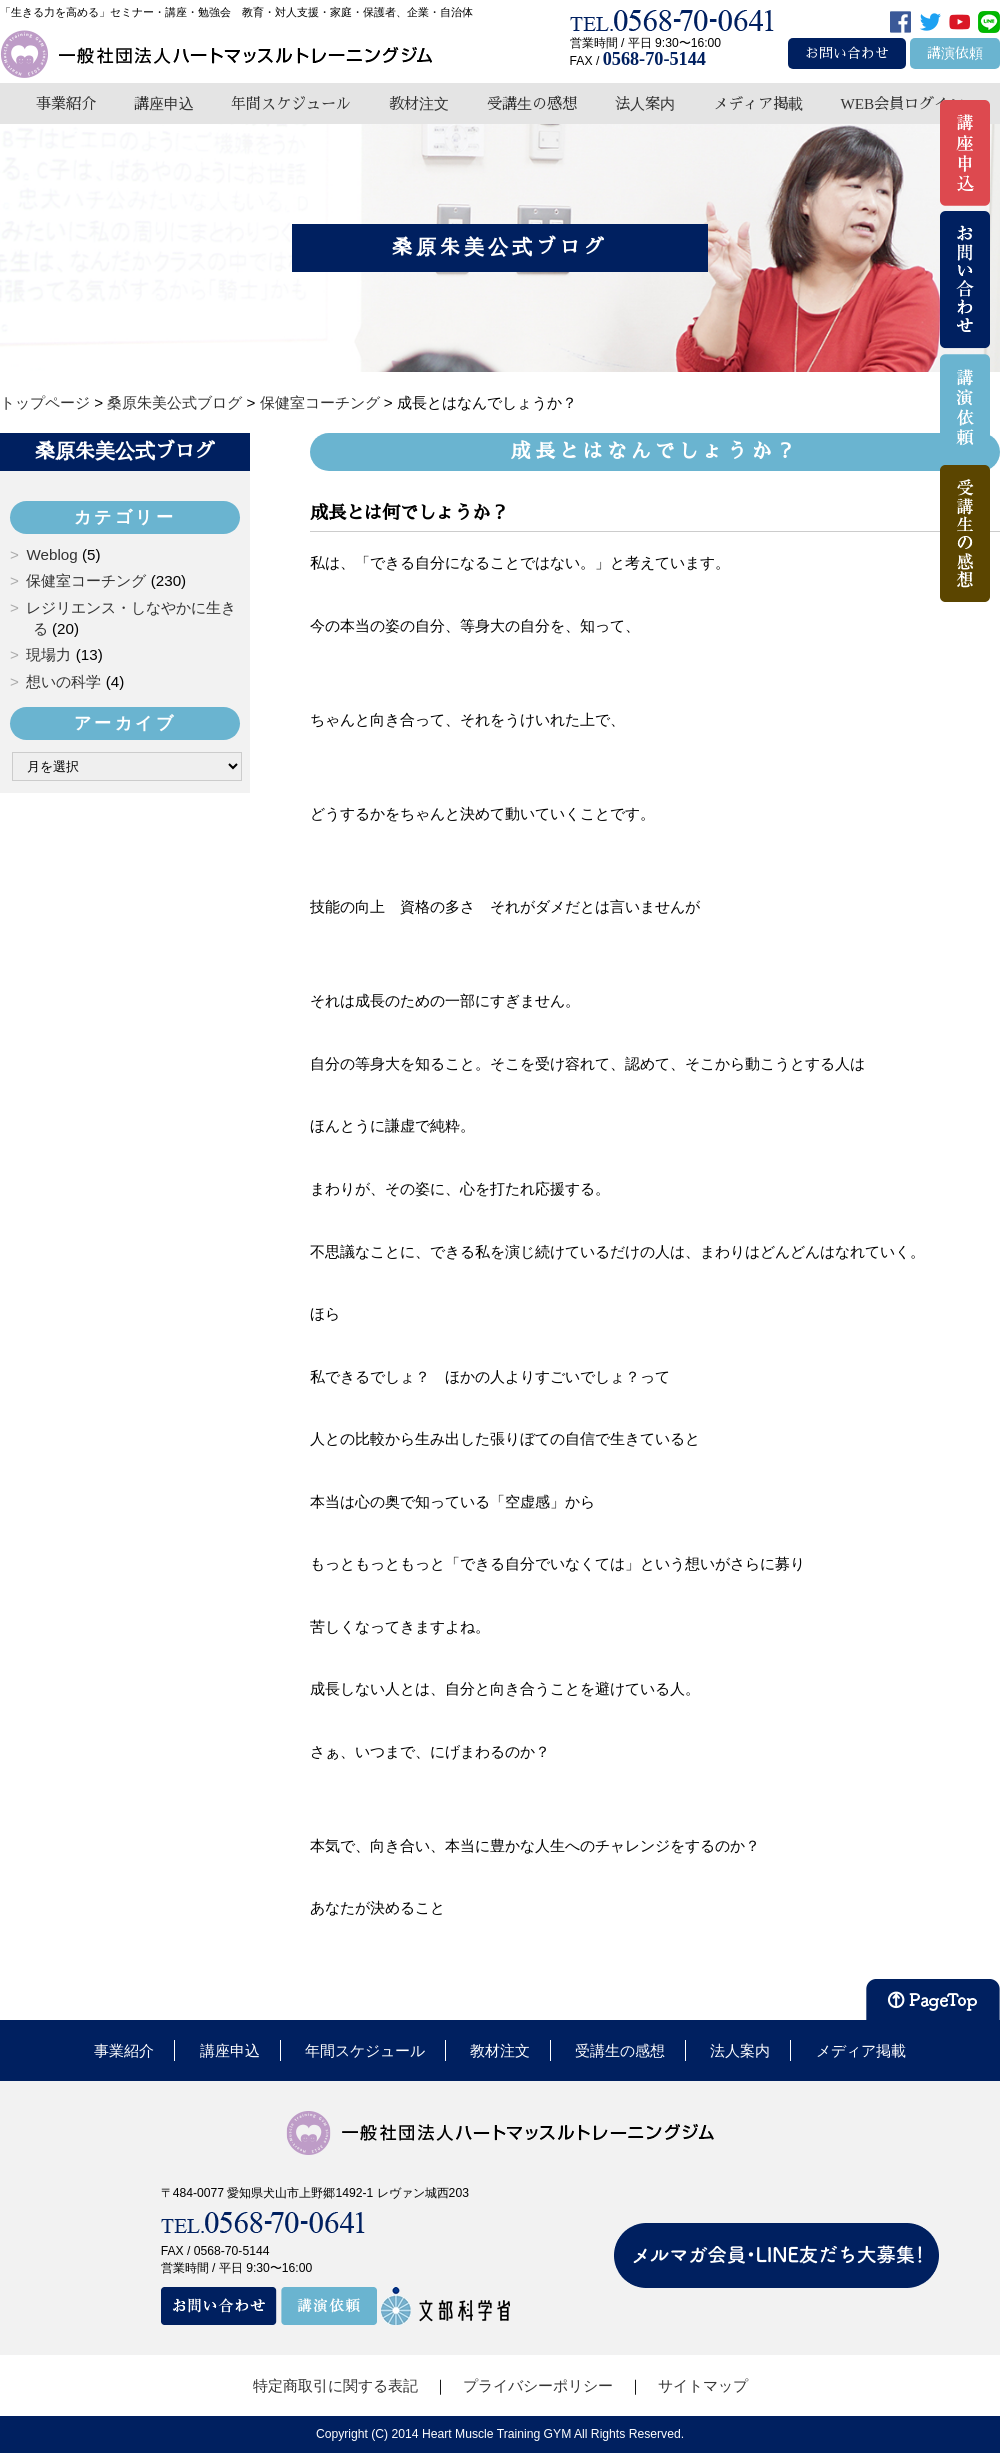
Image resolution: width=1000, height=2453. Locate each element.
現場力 (48, 654)
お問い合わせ (847, 53)
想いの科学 (63, 681)
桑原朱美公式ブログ (125, 451)
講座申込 (164, 103)
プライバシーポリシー (538, 2385)
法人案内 (645, 103)
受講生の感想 (532, 103)
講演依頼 (955, 53)
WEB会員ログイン (902, 103)
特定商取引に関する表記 (335, 2385)
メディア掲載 (758, 103)
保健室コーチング (86, 580)
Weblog (51, 554)
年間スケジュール (291, 103)
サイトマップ (703, 2385)
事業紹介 (66, 103)
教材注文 (419, 103)
